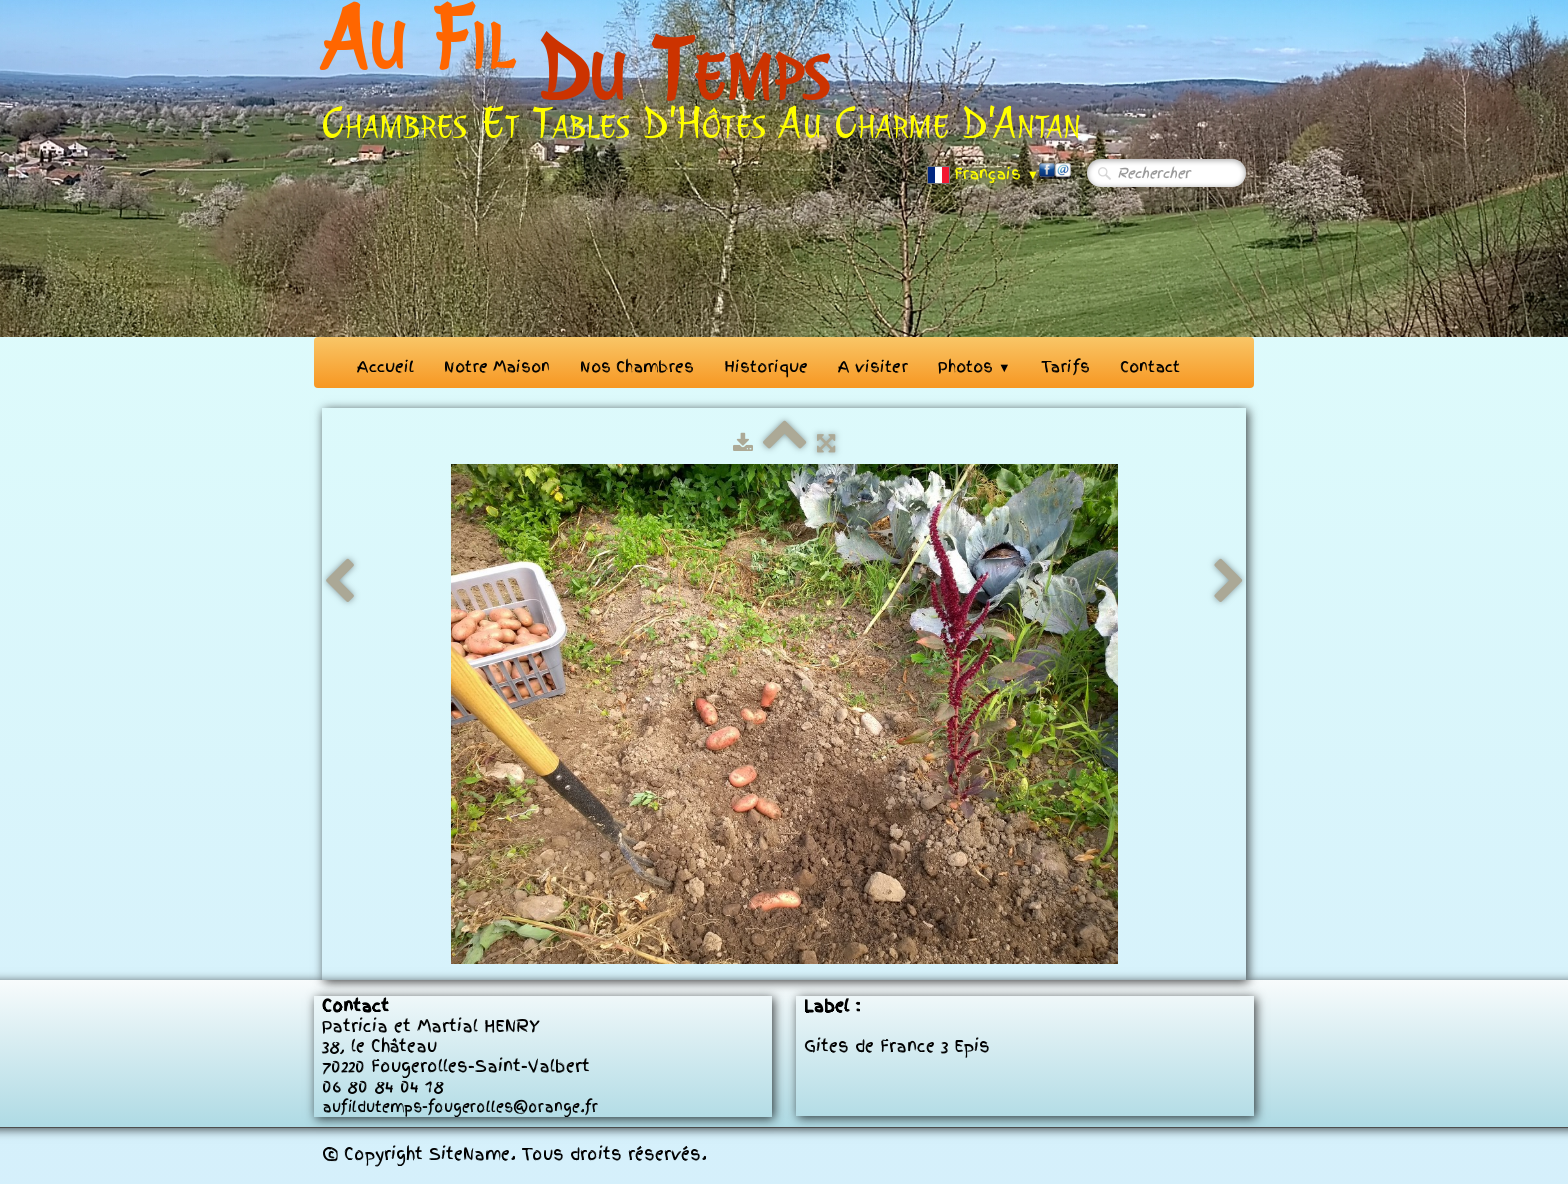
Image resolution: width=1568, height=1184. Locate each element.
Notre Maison (497, 367)
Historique (766, 367)
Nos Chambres (637, 367)
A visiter (873, 367)
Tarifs (1065, 367)
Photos (974, 367)
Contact (1150, 367)
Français (983, 174)
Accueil (385, 367)
